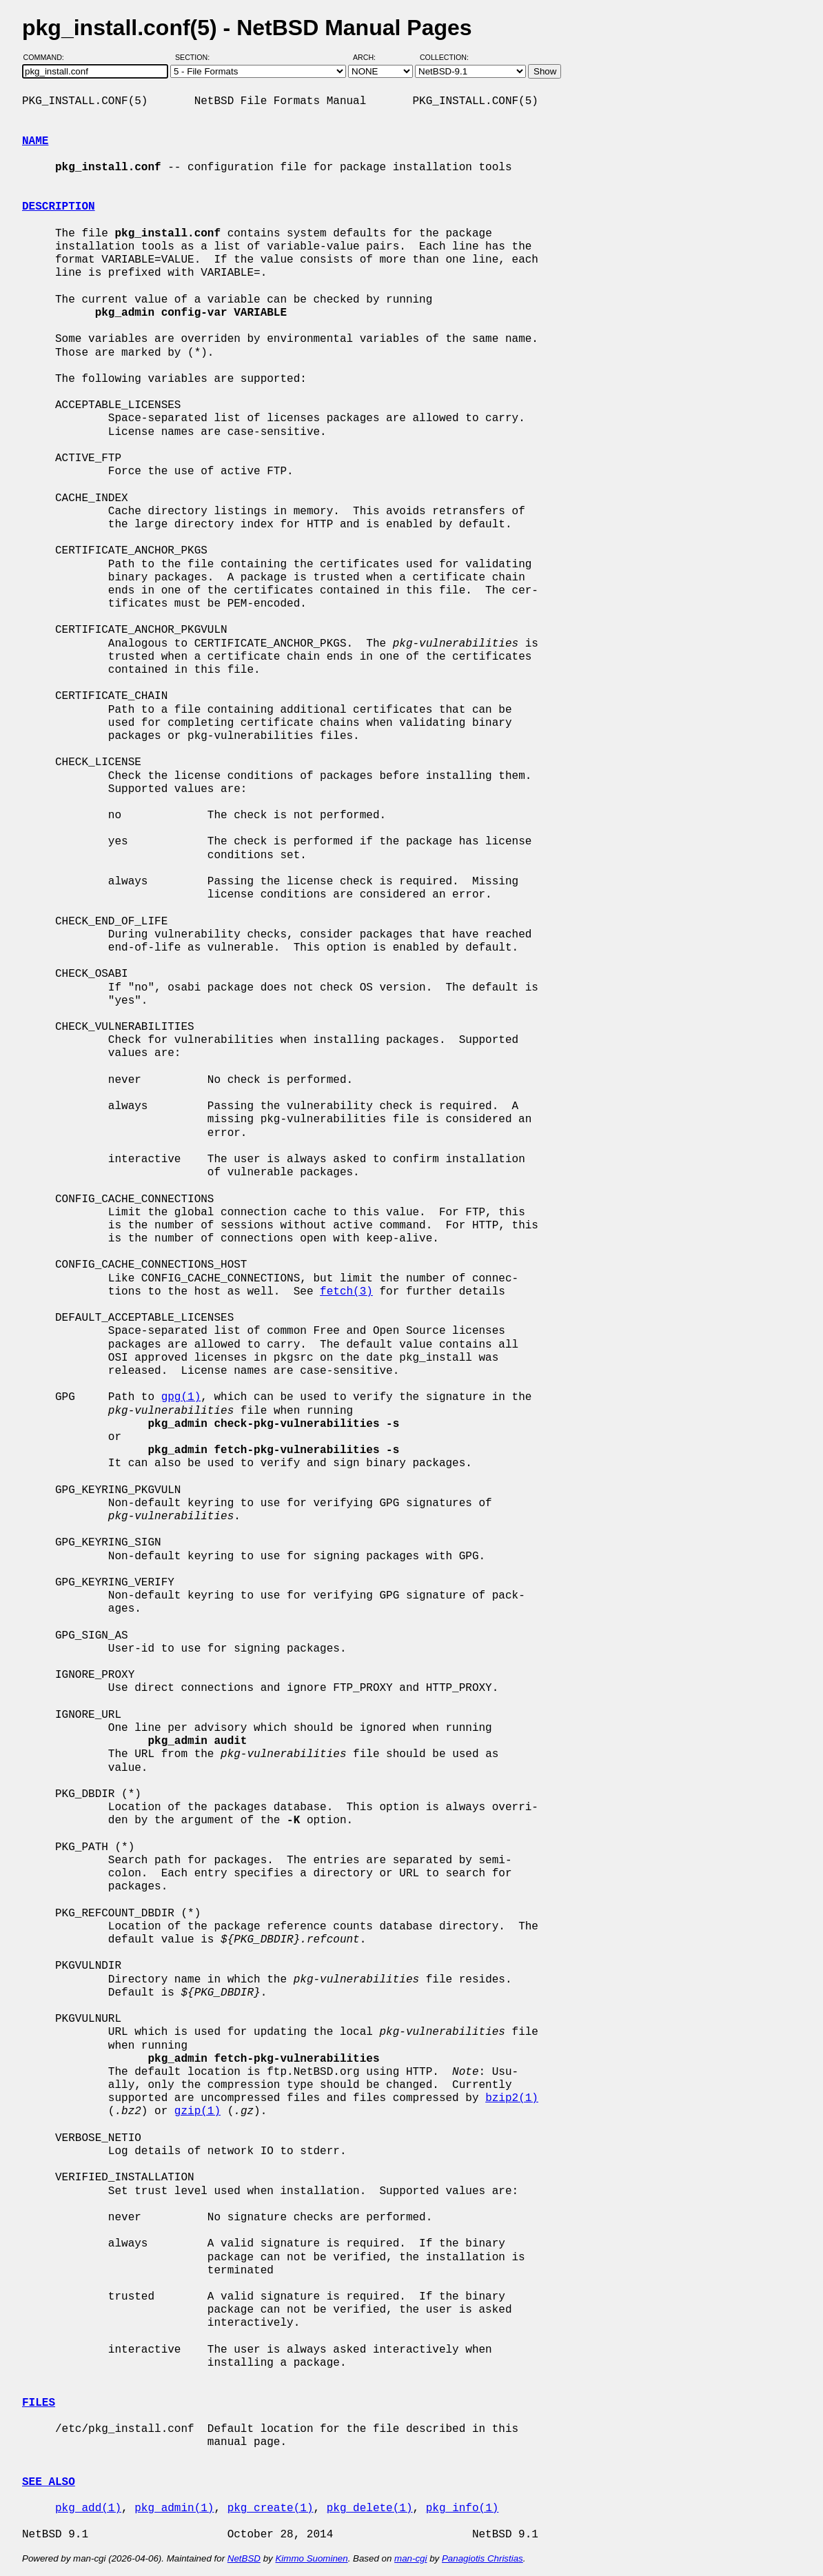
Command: (47, 57)
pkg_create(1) (270, 2508)
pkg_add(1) (88, 2508)
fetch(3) (346, 1291)
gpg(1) (181, 1397)
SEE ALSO (48, 2482)
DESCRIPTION (58, 206)
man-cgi (410, 2558)
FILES (38, 2403)
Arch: (370, 57)
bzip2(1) (511, 2098)
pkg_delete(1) (370, 2508)
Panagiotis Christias (482, 2558)
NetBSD (244, 2558)
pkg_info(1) (462, 2508)
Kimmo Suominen (311, 2558)
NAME (35, 141)
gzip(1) (197, 2111)
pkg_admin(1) (174, 2508)
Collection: (444, 57)
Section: (195, 57)
